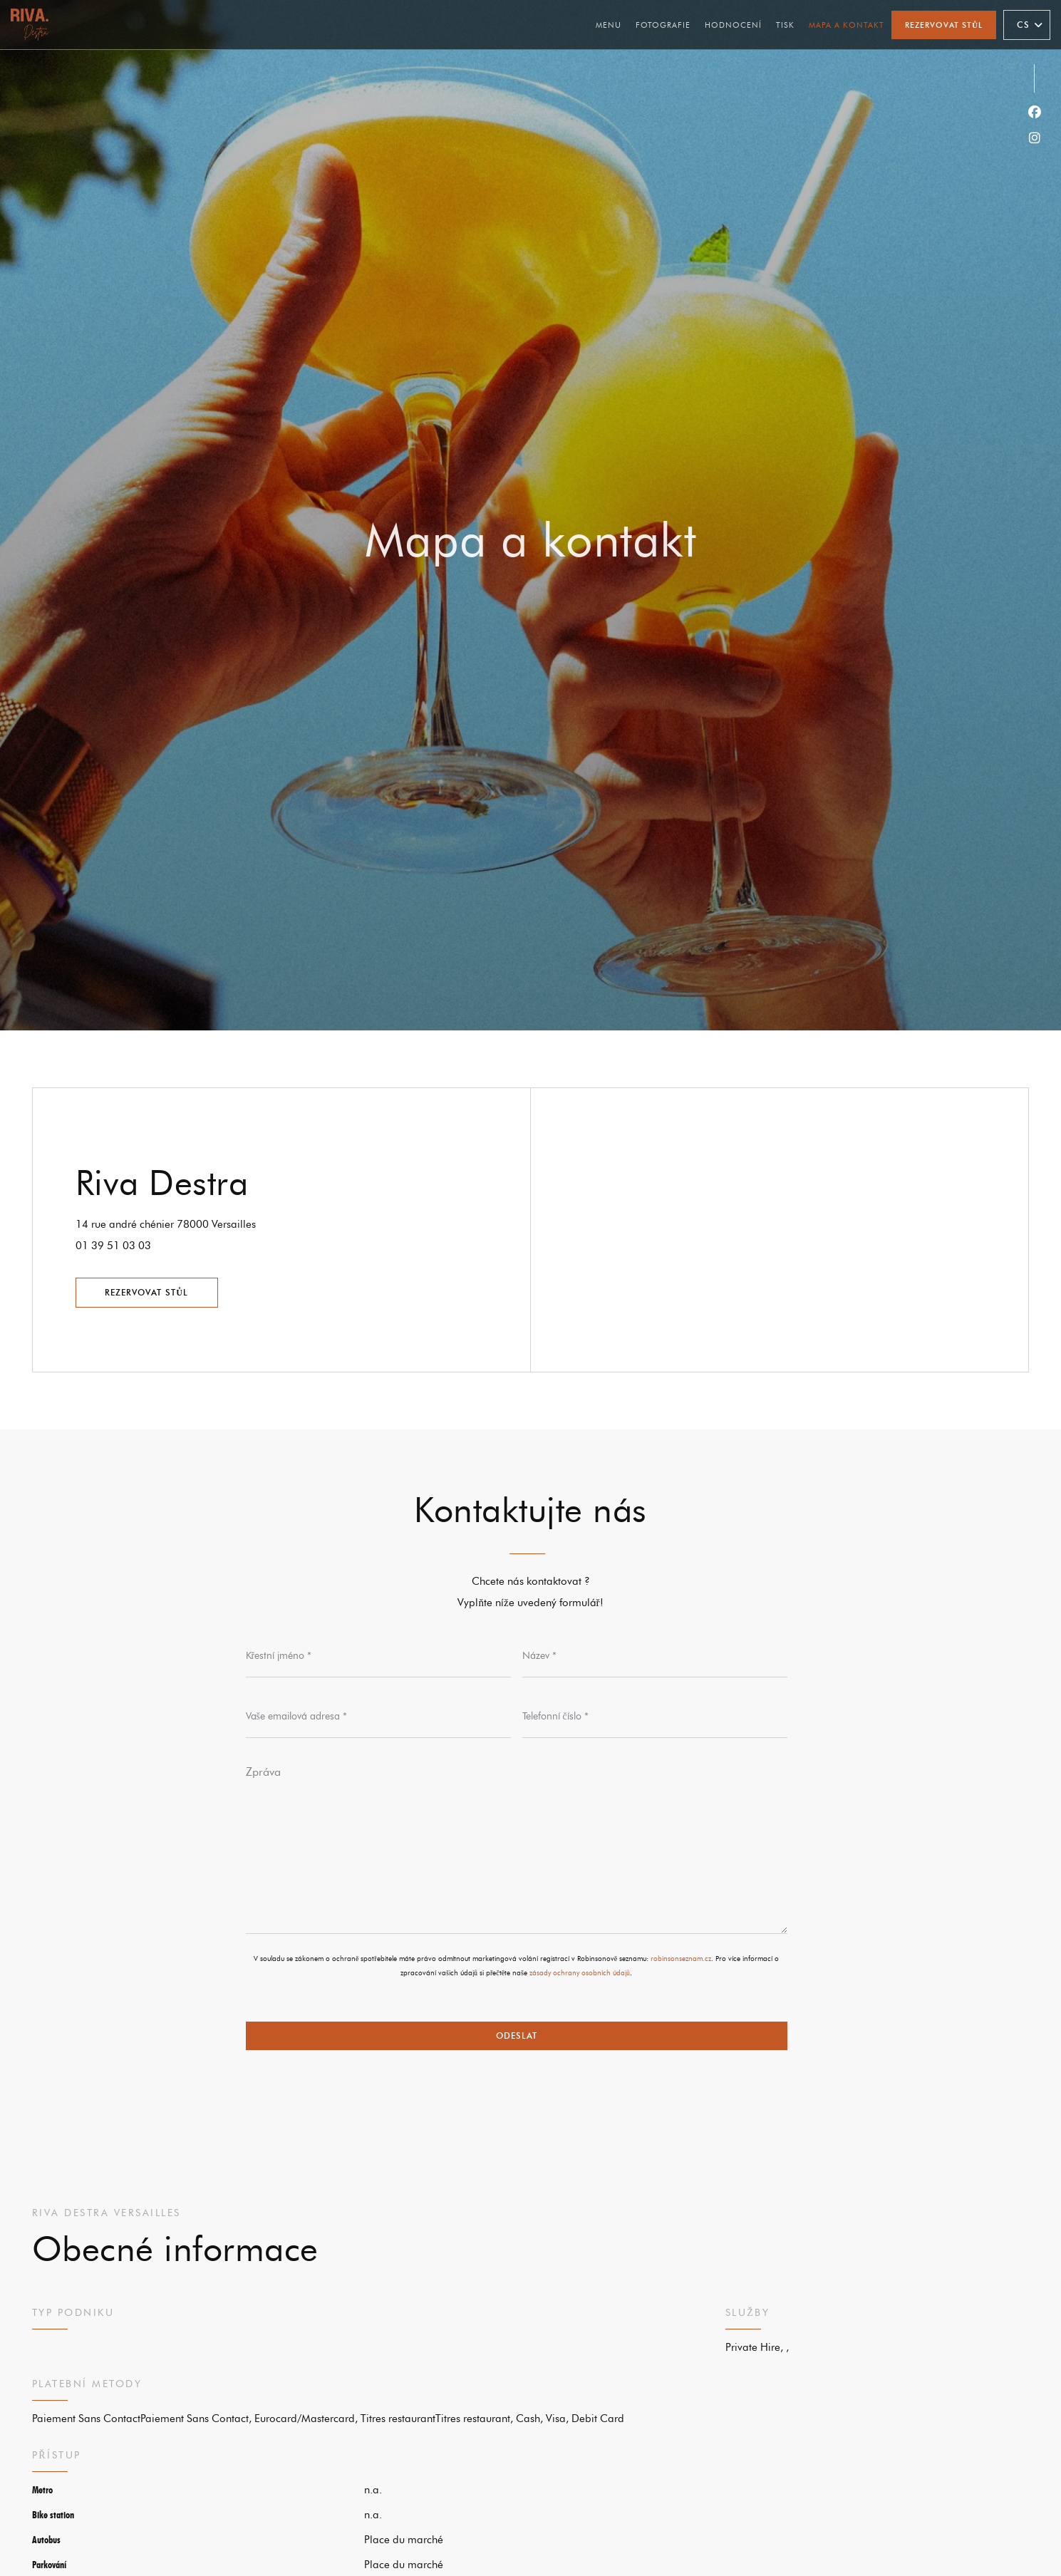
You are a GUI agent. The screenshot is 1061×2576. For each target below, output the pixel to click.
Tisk (785, 25)
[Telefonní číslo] (654, 1716)
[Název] (654, 1656)
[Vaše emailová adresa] (378, 1716)
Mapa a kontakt (846, 25)
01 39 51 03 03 (113, 1245)
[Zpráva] (516, 1845)
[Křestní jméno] (378, 1656)
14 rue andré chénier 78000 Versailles (226, 1222)
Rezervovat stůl (944, 25)
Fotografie (663, 25)
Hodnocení (733, 25)
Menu (608, 25)
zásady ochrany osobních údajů (579, 1972)
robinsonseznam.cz (681, 1958)
